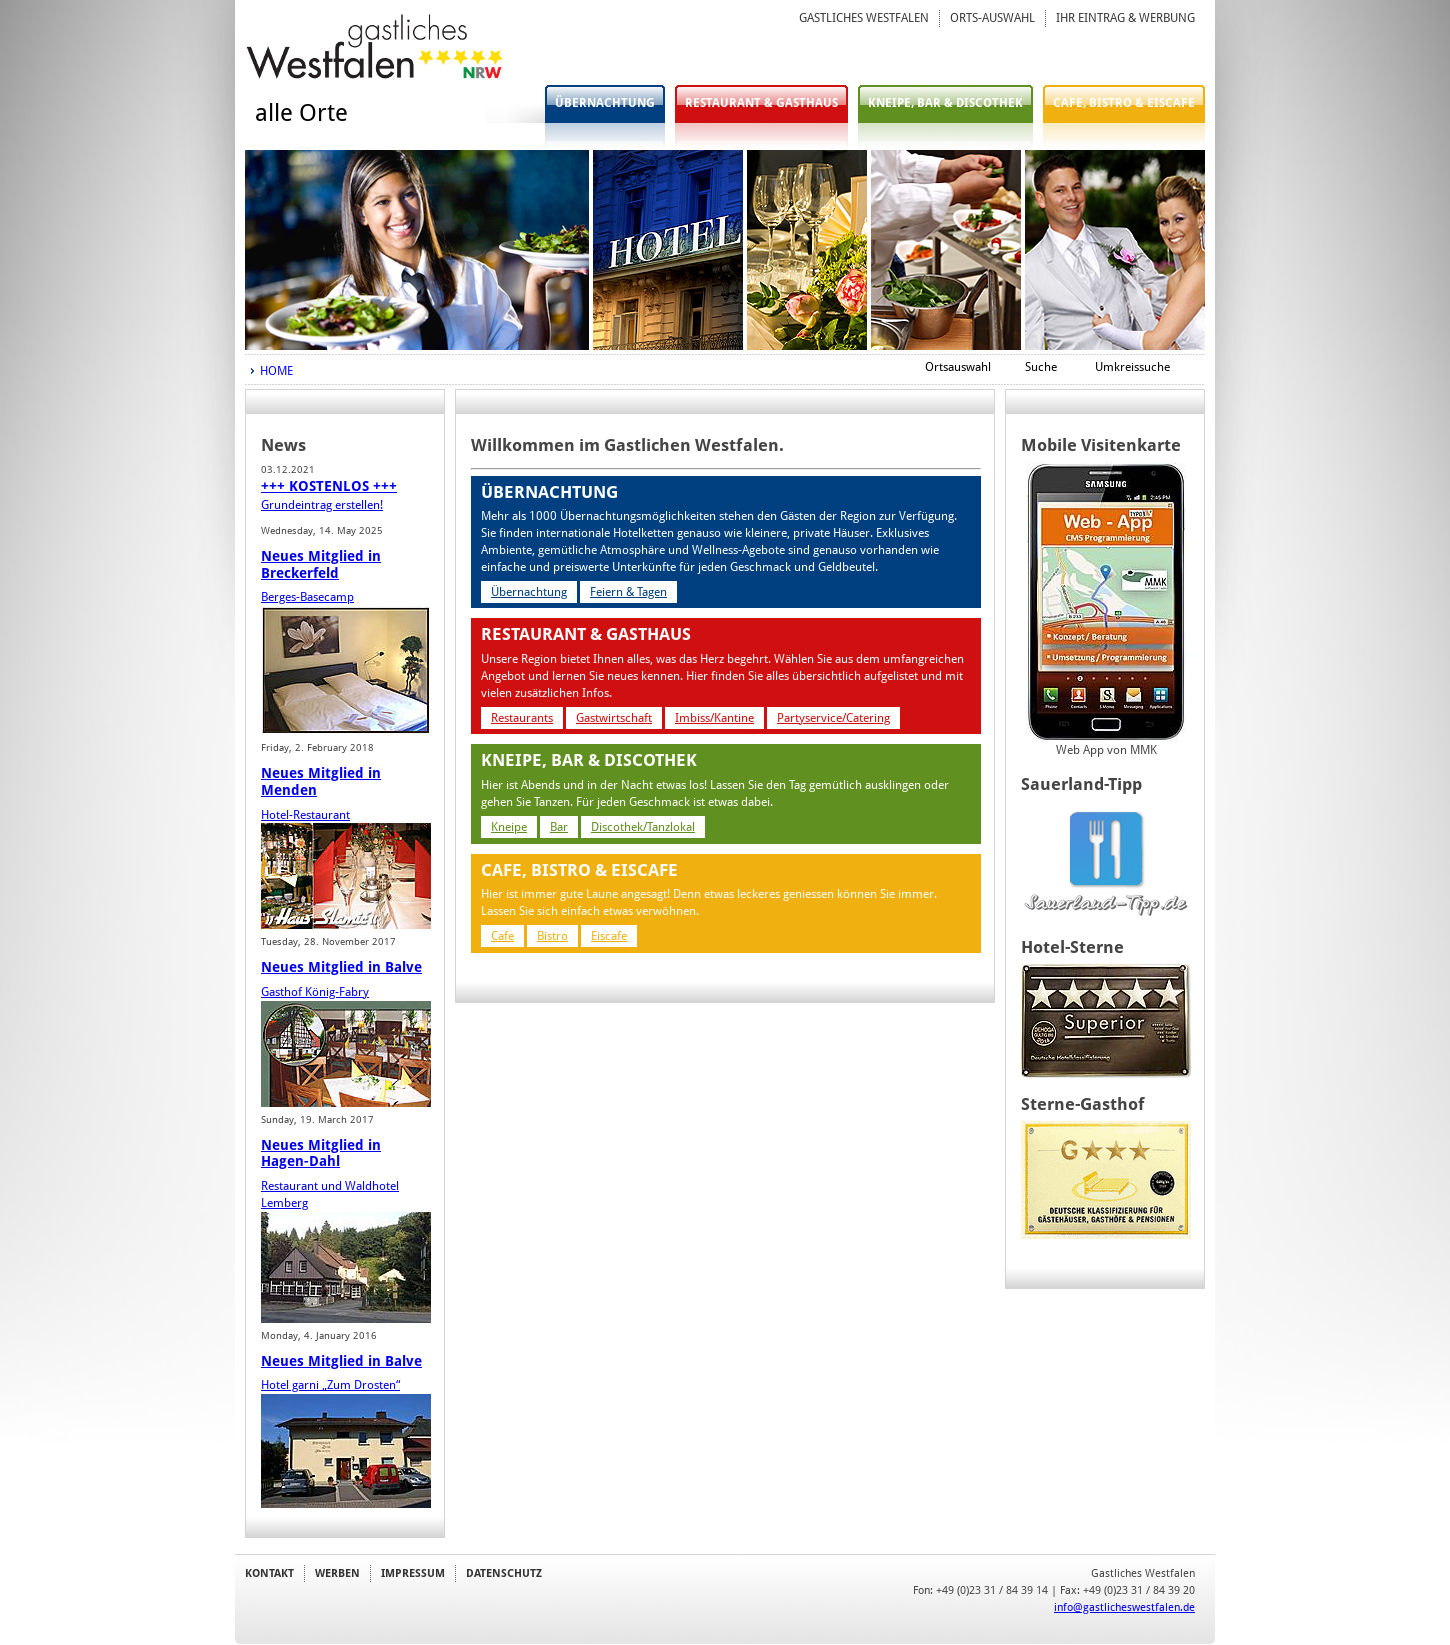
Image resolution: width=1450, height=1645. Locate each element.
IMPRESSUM (413, 1573)
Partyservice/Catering (833, 718)
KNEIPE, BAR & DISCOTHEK (945, 103)
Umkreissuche (1132, 367)
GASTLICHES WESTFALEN (864, 18)
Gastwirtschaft (614, 718)
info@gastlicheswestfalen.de (1124, 1607)
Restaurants (522, 718)
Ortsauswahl (958, 367)
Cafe (502, 936)
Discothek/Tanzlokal (643, 827)
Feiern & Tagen (628, 592)
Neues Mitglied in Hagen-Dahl (321, 1153)
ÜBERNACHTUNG (605, 103)
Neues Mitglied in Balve (341, 967)
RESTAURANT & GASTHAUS (761, 103)
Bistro (552, 936)
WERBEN (337, 1573)
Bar (559, 827)
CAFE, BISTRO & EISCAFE (1124, 103)
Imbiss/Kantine (714, 718)
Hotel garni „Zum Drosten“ (330, 1385)
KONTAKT (269, 1573)
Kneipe (509, 827)
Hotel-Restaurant (305, 815)
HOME (276, 371)
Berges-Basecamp (307, 597)
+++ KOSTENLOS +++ (329, 486)
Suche (1041, 367)
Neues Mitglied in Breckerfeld (321, 564)
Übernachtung (529, 592)
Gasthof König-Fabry (315, 992)
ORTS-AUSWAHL (992, 18)
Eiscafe (609, 936)
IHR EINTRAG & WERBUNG (1125, 18)
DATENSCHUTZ (504, 1573)
